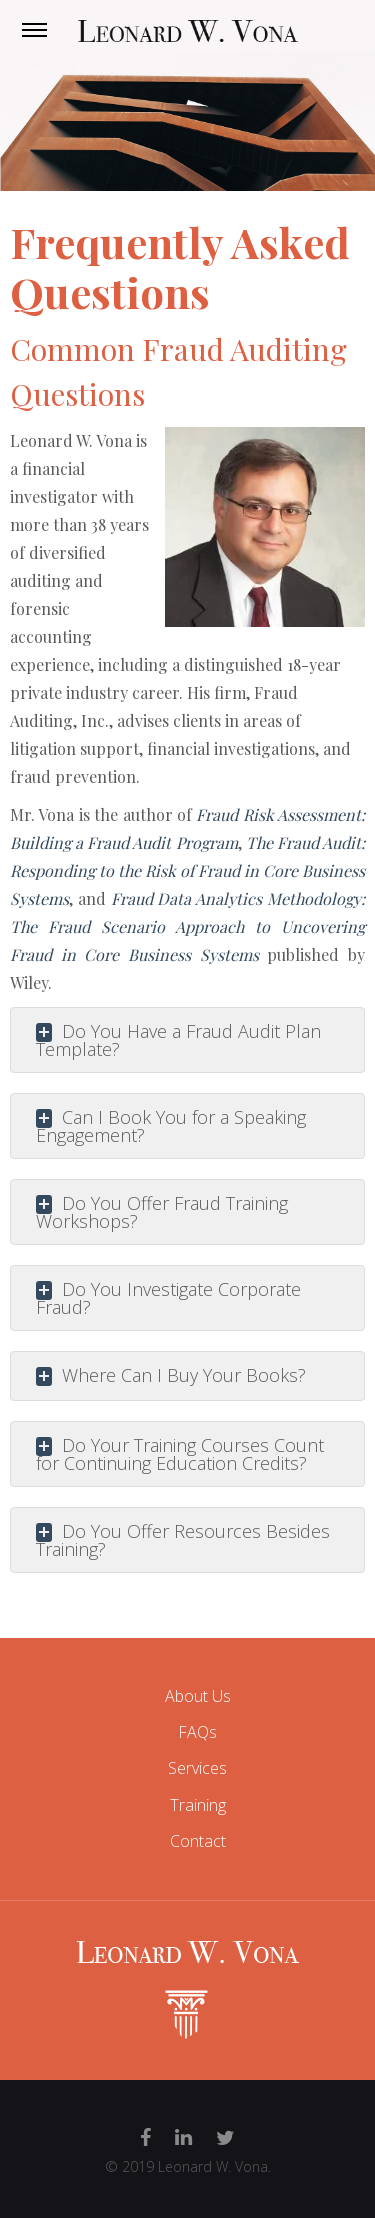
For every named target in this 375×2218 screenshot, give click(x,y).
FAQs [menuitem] (197, 1732)
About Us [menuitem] (198, 1696)
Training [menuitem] (198, 1805)
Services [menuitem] (197, 1768)
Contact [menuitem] (198, 1841)
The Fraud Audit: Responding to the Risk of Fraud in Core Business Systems (187, 870)
